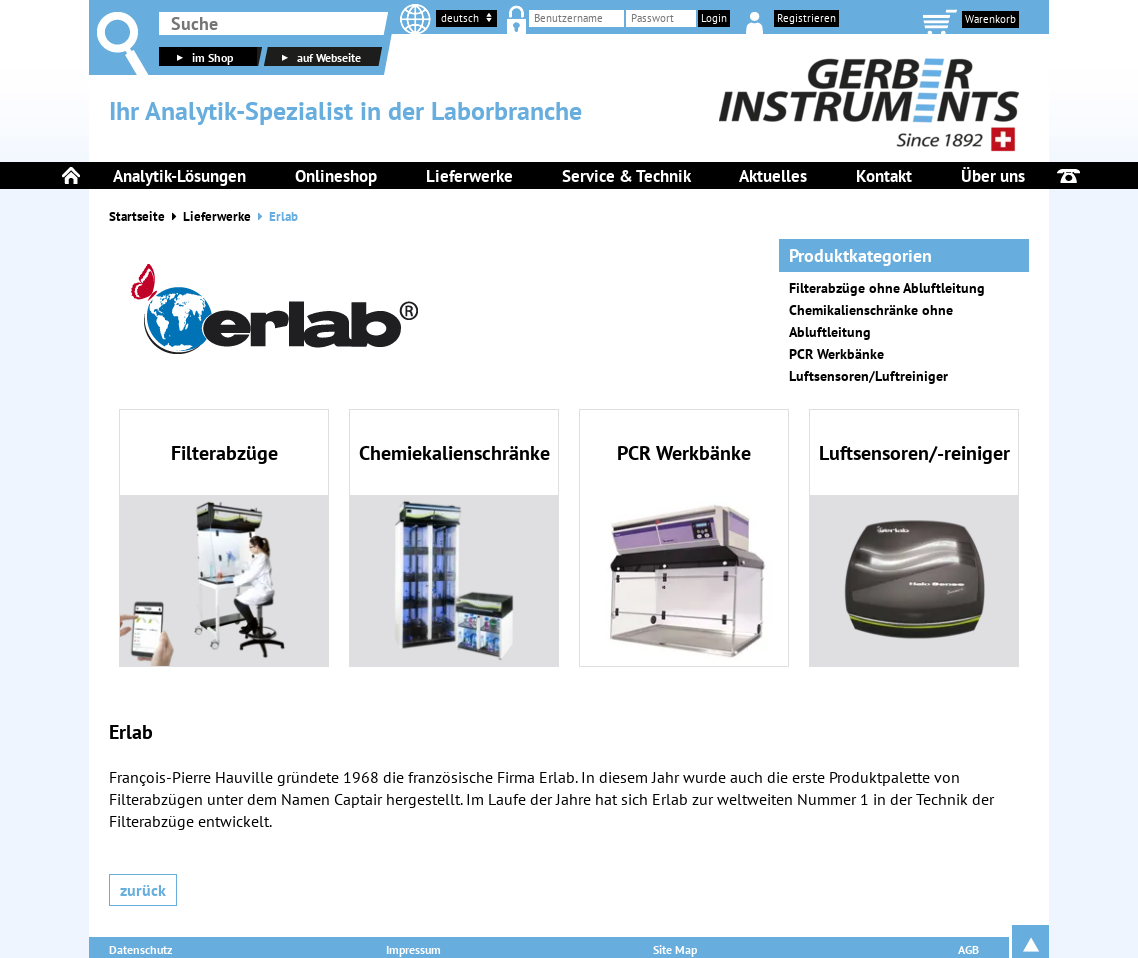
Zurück (143, 890)
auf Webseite (319, 57)
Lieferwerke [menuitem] (469, 176)
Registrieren (806, 18)
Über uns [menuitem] (993, 176)
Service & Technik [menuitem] (626, 176)
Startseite (137, 216)
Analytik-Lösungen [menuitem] (179, 176)
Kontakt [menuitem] (884, 176)
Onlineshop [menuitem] (336, 176)
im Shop (202, 57)
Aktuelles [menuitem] (773, 176)
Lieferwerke (217, 216)
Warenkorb (990, 19)
